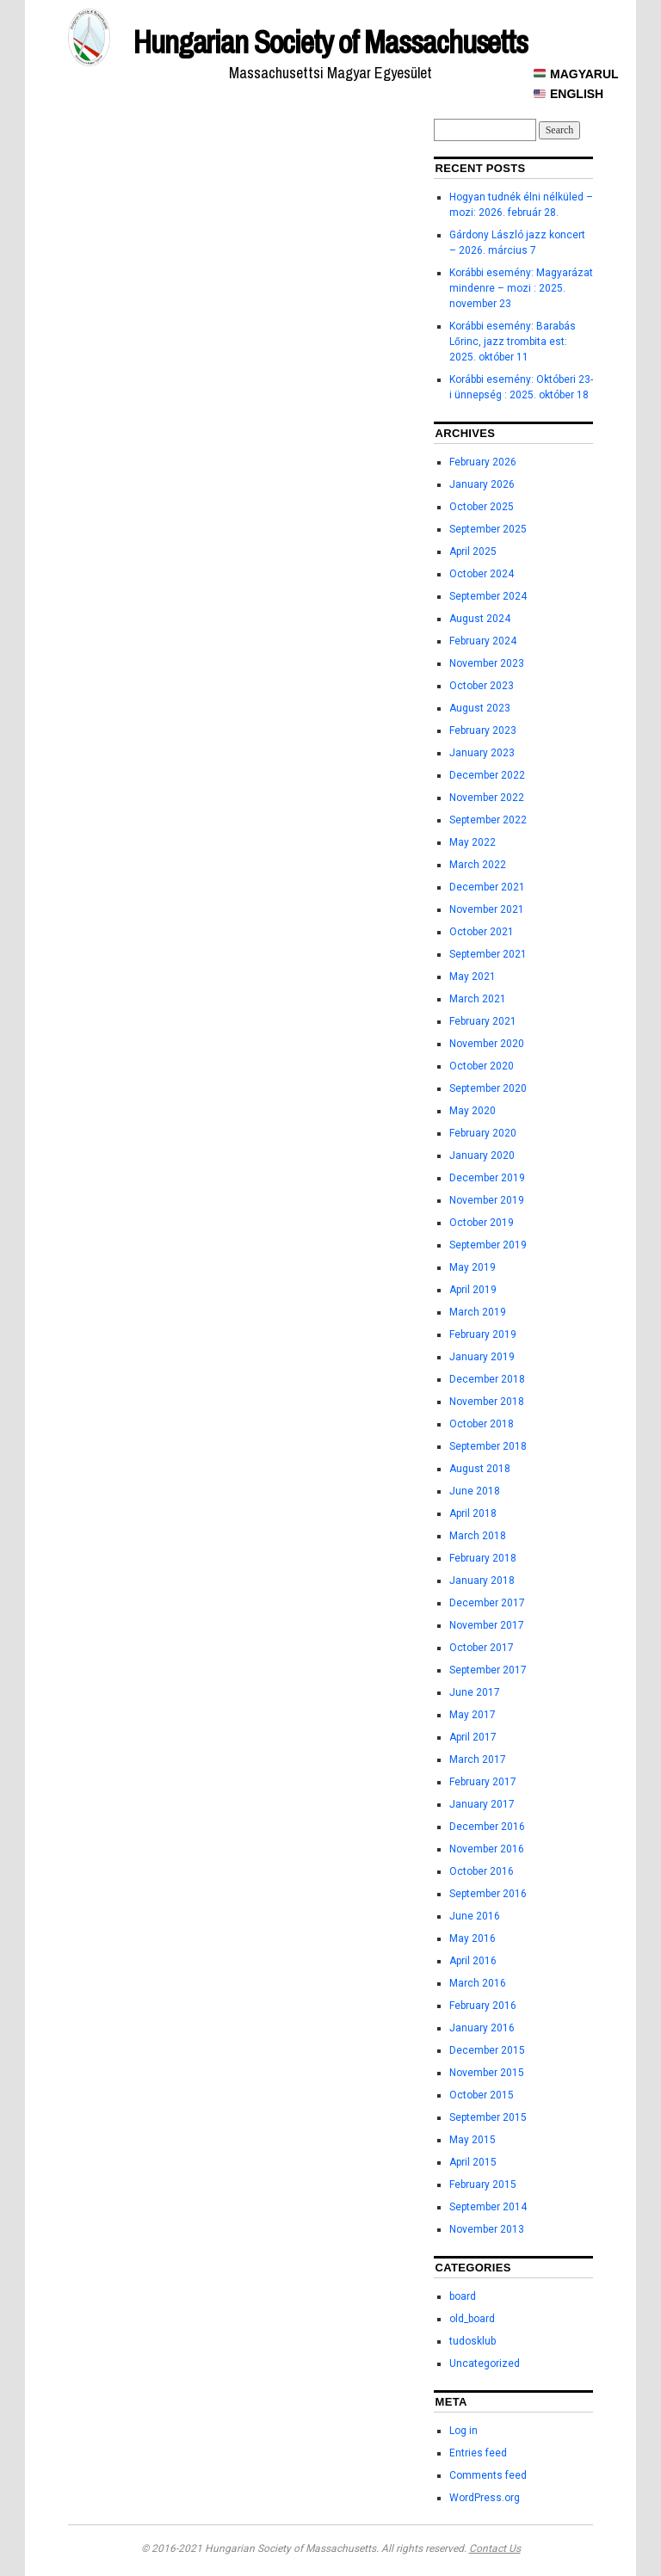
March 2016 (477, 1983)
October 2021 (481, 932)
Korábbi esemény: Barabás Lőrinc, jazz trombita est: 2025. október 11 (512, 341)
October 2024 (481, 574)
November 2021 (486, 909)
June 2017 (474, 1692)
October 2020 (481, 1066)
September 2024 (488, 596)
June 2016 (474, 1916)
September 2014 (488, 2207)
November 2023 (486, 663)
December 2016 (487, 1827)
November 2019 (486, 1200)
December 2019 (487, 1178)
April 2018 (473, 1513)
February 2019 (482, 1334)
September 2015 (488, 2117)
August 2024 (479, 619)
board (462, 2296)
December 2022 (487, 775)
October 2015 (481, 2095)
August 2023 (479, 708)
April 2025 (473, 551)
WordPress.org (484, 2498)
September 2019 (488, 1245)
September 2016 (488, 1894)
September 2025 (488, 529)
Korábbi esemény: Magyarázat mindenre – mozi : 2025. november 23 (521, 288)
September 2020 (488, 1088)
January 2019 (482, 1357)
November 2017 (486, 1625)
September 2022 (488, 820)
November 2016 (486, 1849)
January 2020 (482, 1155)
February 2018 (482, 1558)
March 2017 (477, 1759)
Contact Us (495, 2548)
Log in (463, 2431)
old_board (472, 2319)
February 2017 (482, 1782)
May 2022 (472, 842)
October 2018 (481, 1424)
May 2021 (472, 977)
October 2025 (481, 507)
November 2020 (486, 1044)
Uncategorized (484, 2363)
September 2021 (488, 954)
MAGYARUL (576, 74)
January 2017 (482, 1804)
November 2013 (486, 2229)
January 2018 (482, 1581)
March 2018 (477, 1536)
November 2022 (486, 798)
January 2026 (482, 484)
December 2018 (487, 1379)
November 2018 (486, 1402)
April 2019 (473, 1290)
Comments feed (488, 2475)
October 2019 (481, 1223)
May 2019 (472, 1267)
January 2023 (482, 753)
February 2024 (482, 641)
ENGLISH (568, 94)
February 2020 (482, 1133)
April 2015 (473, 2162)
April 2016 (473, 1961)
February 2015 (482, 2185)
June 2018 (474, 1491)
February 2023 (482, 730)
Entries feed (478, 2453)
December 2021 (487, 887)
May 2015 (472, 2140)
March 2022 (477, 865)
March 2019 (477, 1312)
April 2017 (473, 1737)
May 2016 (472, 1938)
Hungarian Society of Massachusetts (330, 42)
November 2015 (486, 2073)
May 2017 (472, 1715)
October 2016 (481, 1871)
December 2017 (487, 1603)
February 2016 (482, 2006)
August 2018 (479, 1469)
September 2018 (488, 1446)
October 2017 (481, 1648)
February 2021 (482, 1021)
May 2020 (472, 1111)
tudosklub (472, 2341)
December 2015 (487, 2050)
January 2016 (482, 2028)
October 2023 (481, 686)
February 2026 (482, 462)
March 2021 (477, 999)
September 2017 (488, 1670)
